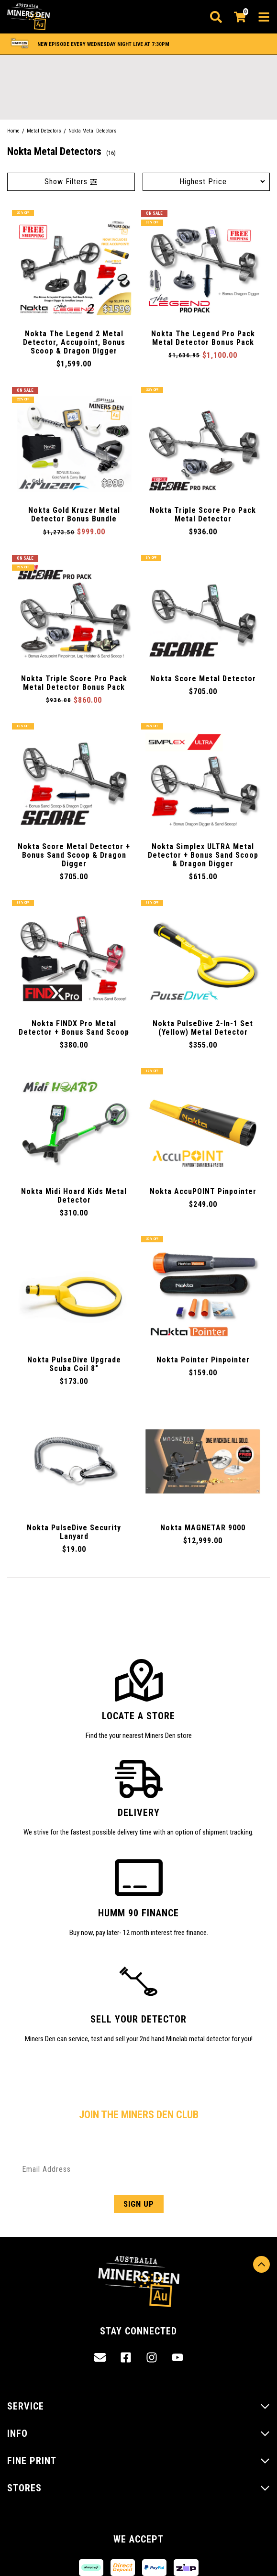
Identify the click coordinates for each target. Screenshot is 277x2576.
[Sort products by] (206, 182)
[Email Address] (138, 2168)
